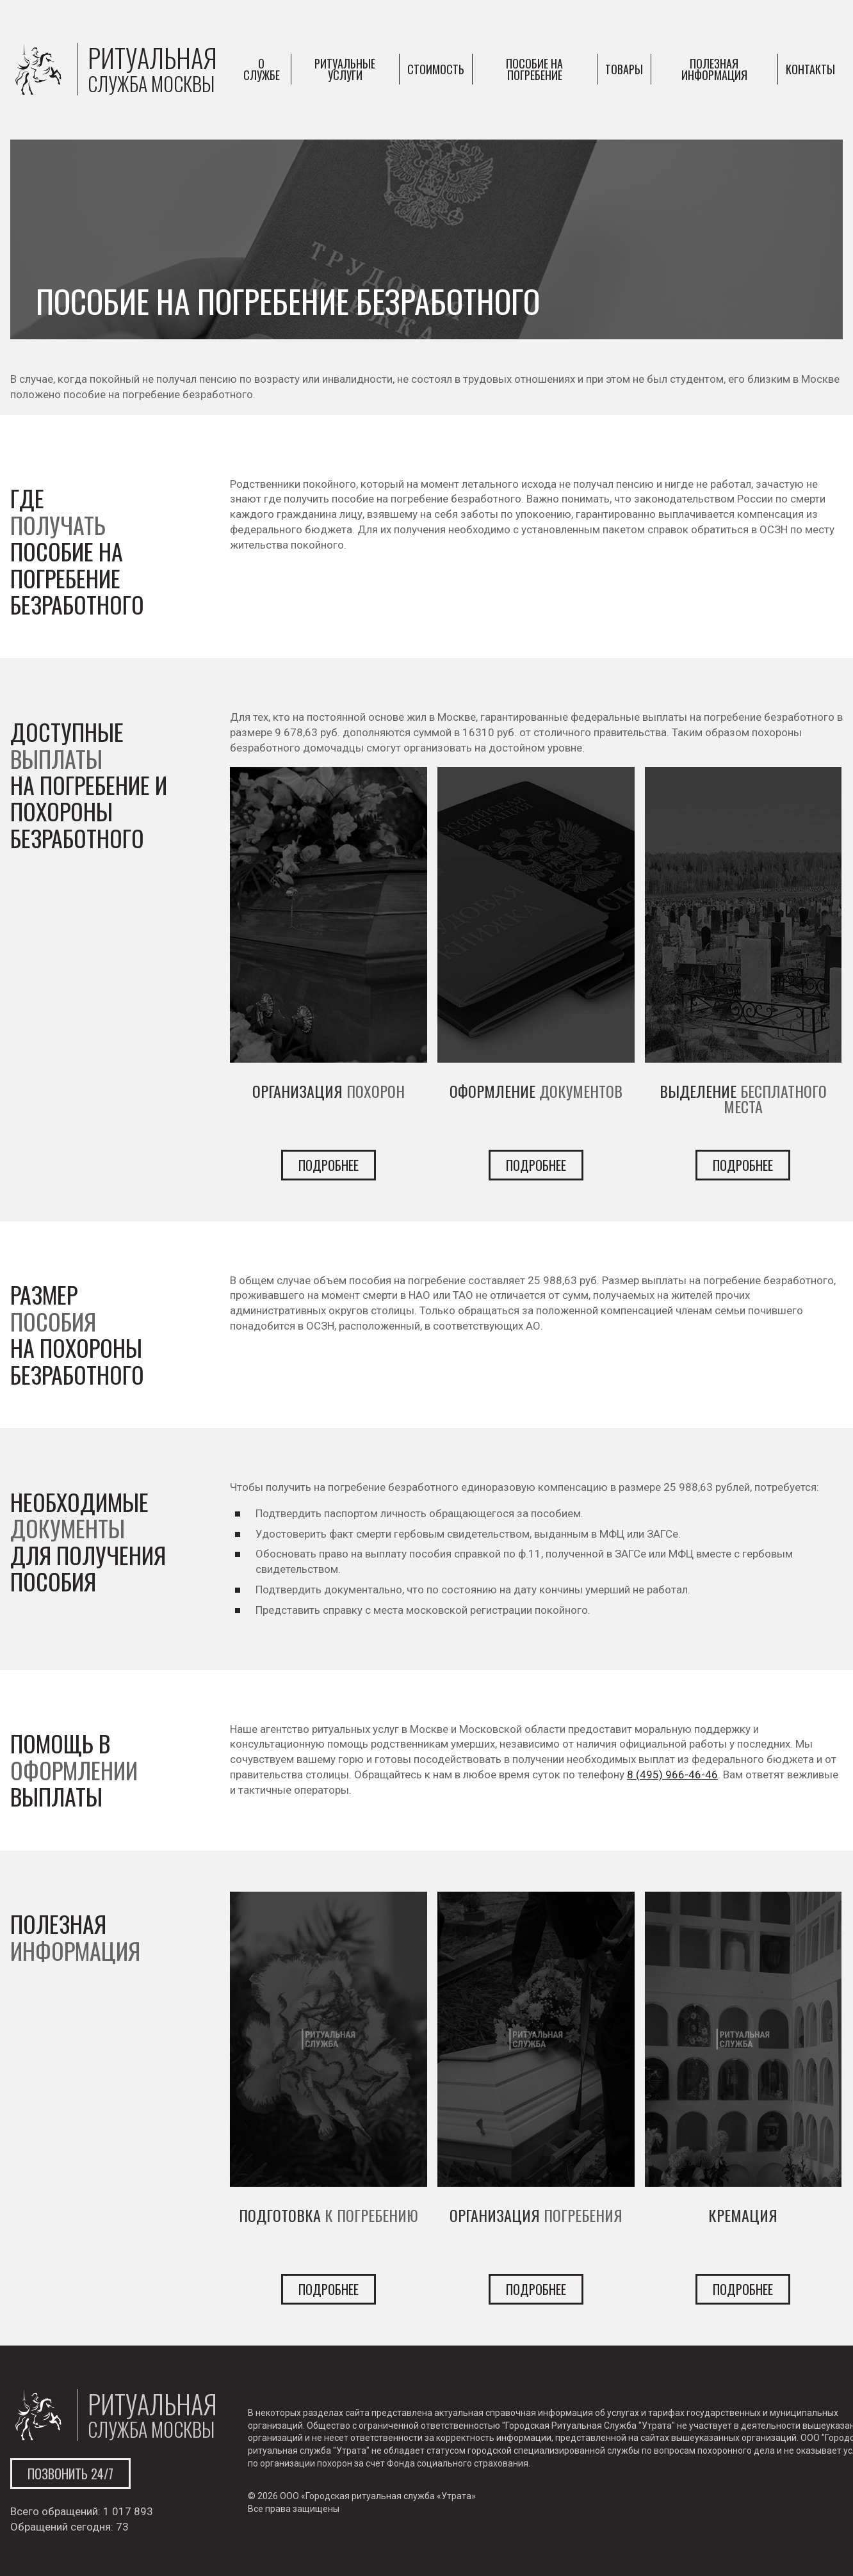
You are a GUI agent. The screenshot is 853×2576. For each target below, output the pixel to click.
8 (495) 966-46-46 (672, 1774)
